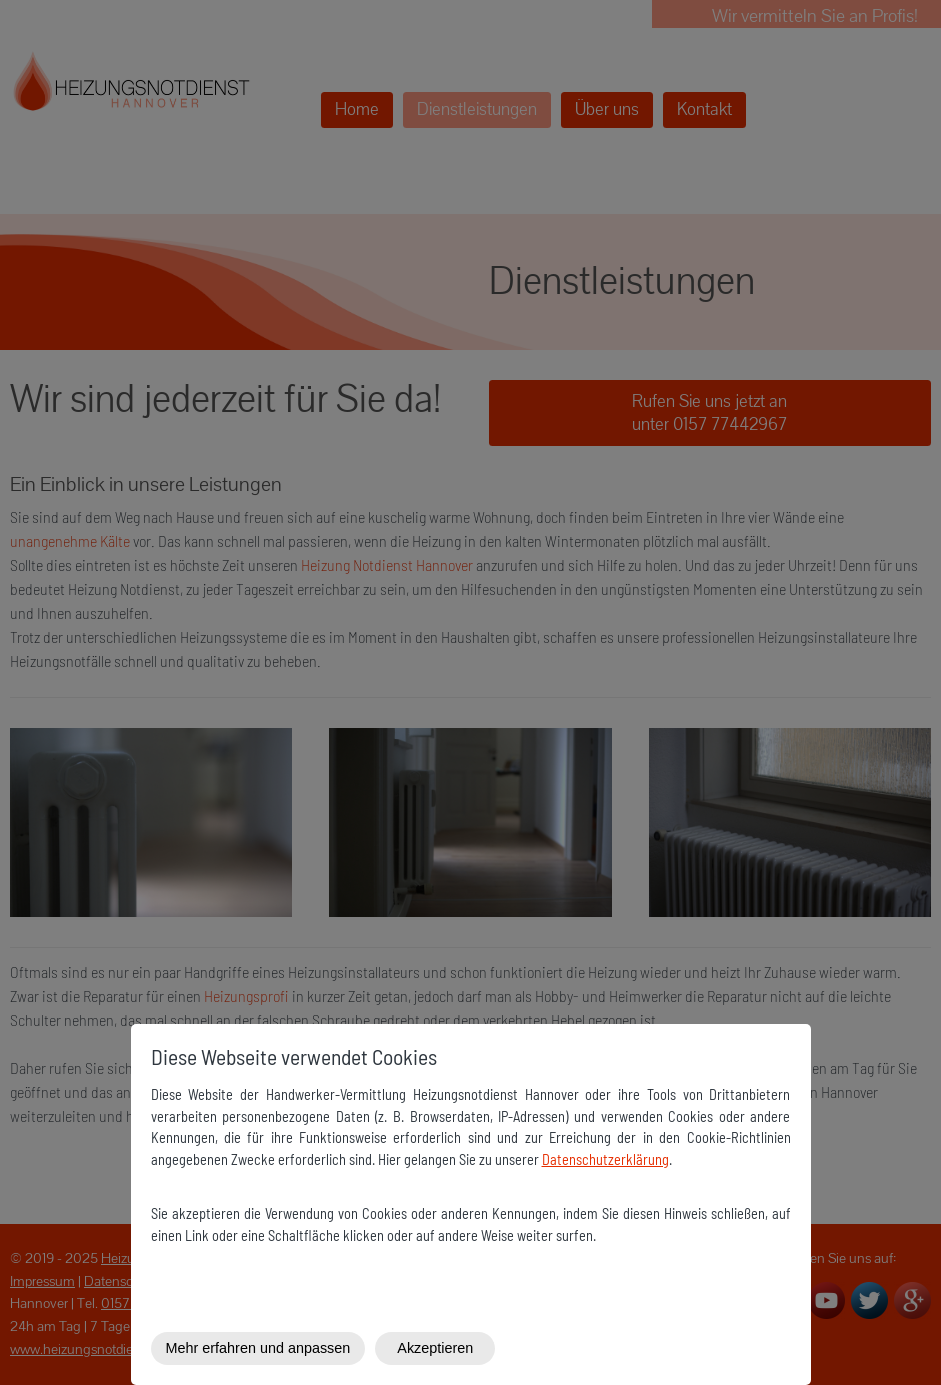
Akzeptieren (435, 1348)
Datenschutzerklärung (605, 1159)
